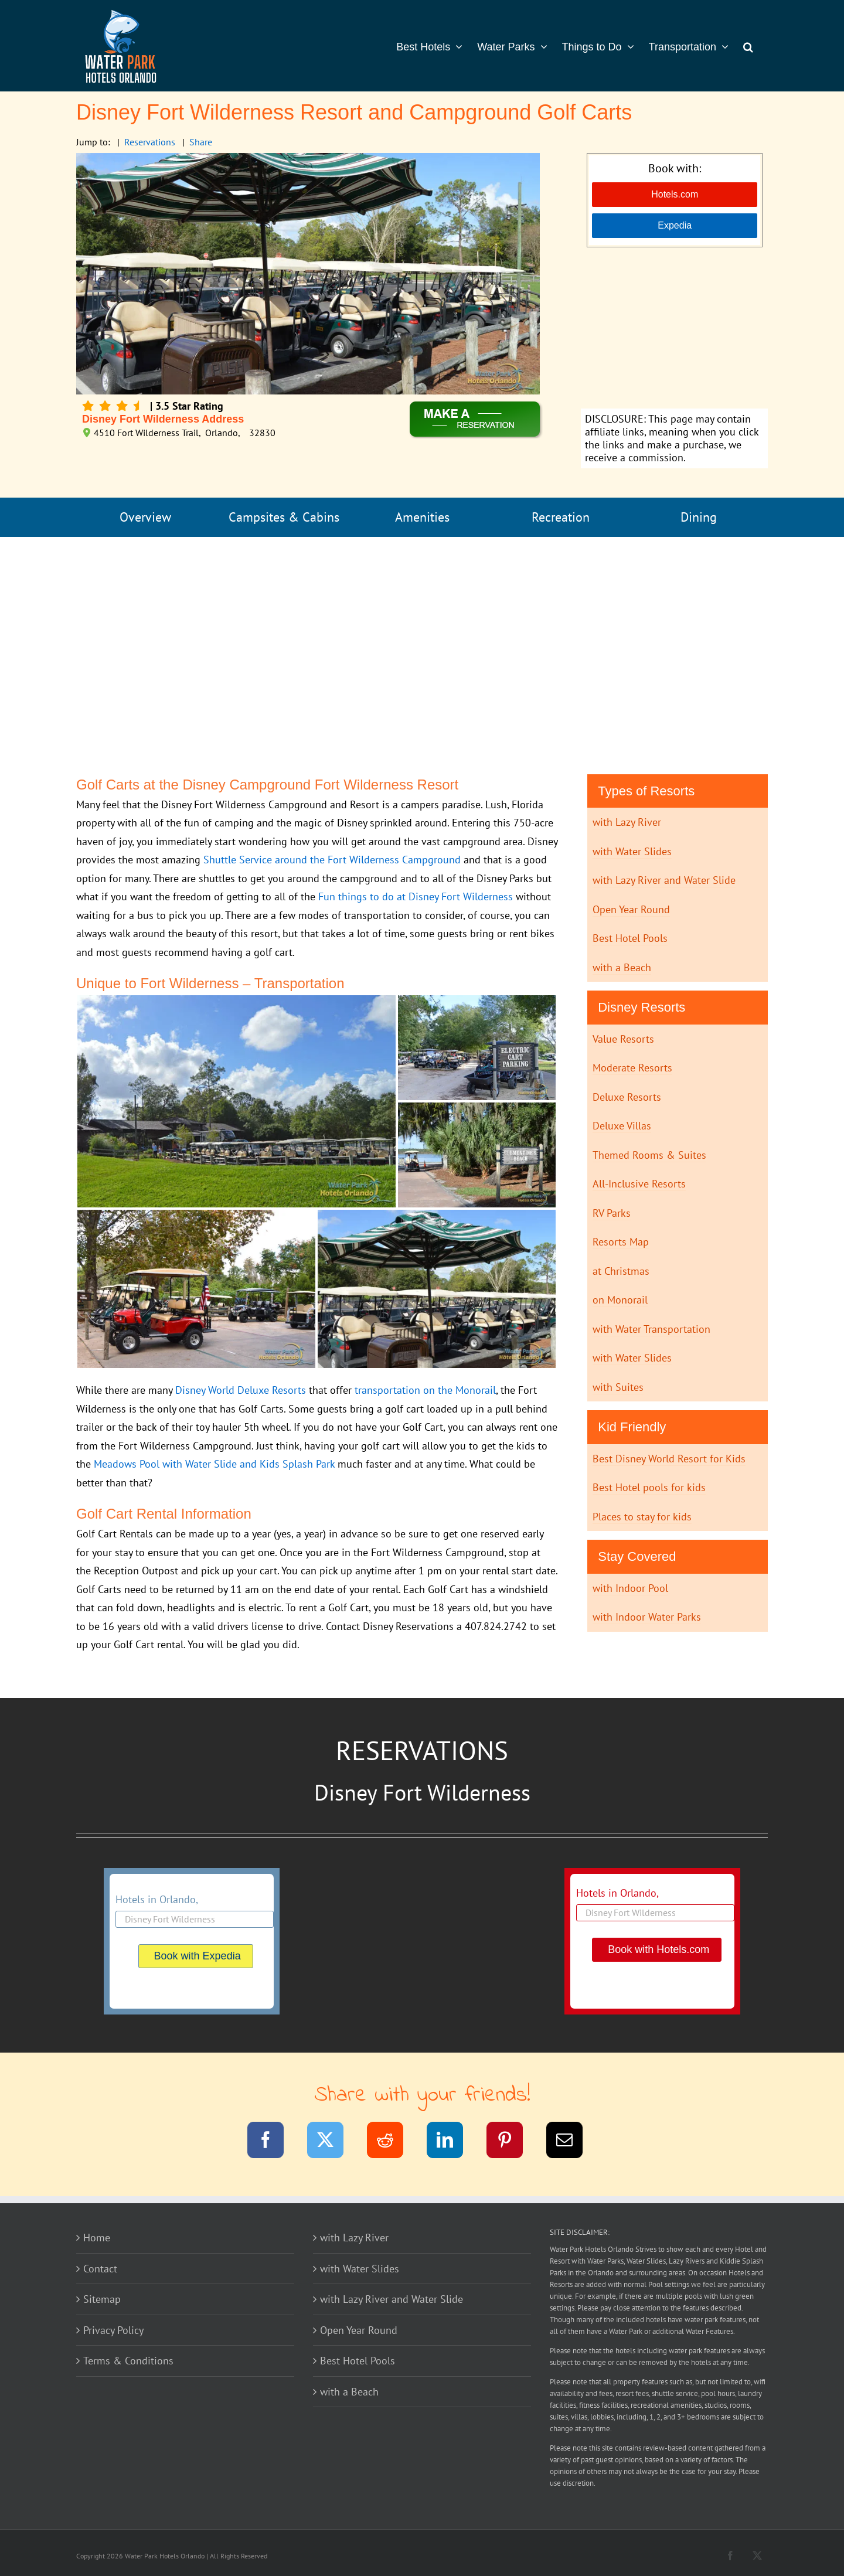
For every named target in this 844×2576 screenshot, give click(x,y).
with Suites (618, 1387)
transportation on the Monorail (425, 1390)
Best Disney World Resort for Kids (669, 1458)
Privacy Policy (113, 2330)
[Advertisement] (674, 329)
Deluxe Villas (622, 1125)
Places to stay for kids (642, 1516)
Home (96, 2237)
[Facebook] (272, 2142)
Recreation (561, 517)
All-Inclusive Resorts (639, 1183)
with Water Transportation (651, 1329)
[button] (748, 46)
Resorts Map (621, 1241)
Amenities (422, 517)
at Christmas (621, 1271)
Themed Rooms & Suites (649, 1155)
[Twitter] (332, 2142)
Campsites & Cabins (284, 517)
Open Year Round (631, 909)
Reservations (149, 142)
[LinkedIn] (452, 2142)
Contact (100, 2268)
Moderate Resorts (632, 1067)
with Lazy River (627, 822)
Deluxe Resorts (627, 1097)
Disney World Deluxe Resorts (240, 1390)
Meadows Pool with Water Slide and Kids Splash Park (214, 1464)
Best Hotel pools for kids (649, 1487)
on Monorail (620, 1299)
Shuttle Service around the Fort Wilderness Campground (332, 859)
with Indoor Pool (630, 1588)
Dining (698, 517)
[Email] (571, 2142)
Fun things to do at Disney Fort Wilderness (415, 896)
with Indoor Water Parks (647, 1617)
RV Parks (612, 1213)
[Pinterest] (512, 2142)
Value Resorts (623, 1039)
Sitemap (102, 2299)
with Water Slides (632, 851)
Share (200, 142)
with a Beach (622, 967)
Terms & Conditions (128, 2360)
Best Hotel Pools (630, 938)
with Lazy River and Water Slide (664, 880)
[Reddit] (392, 2142)
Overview (145, 517)
